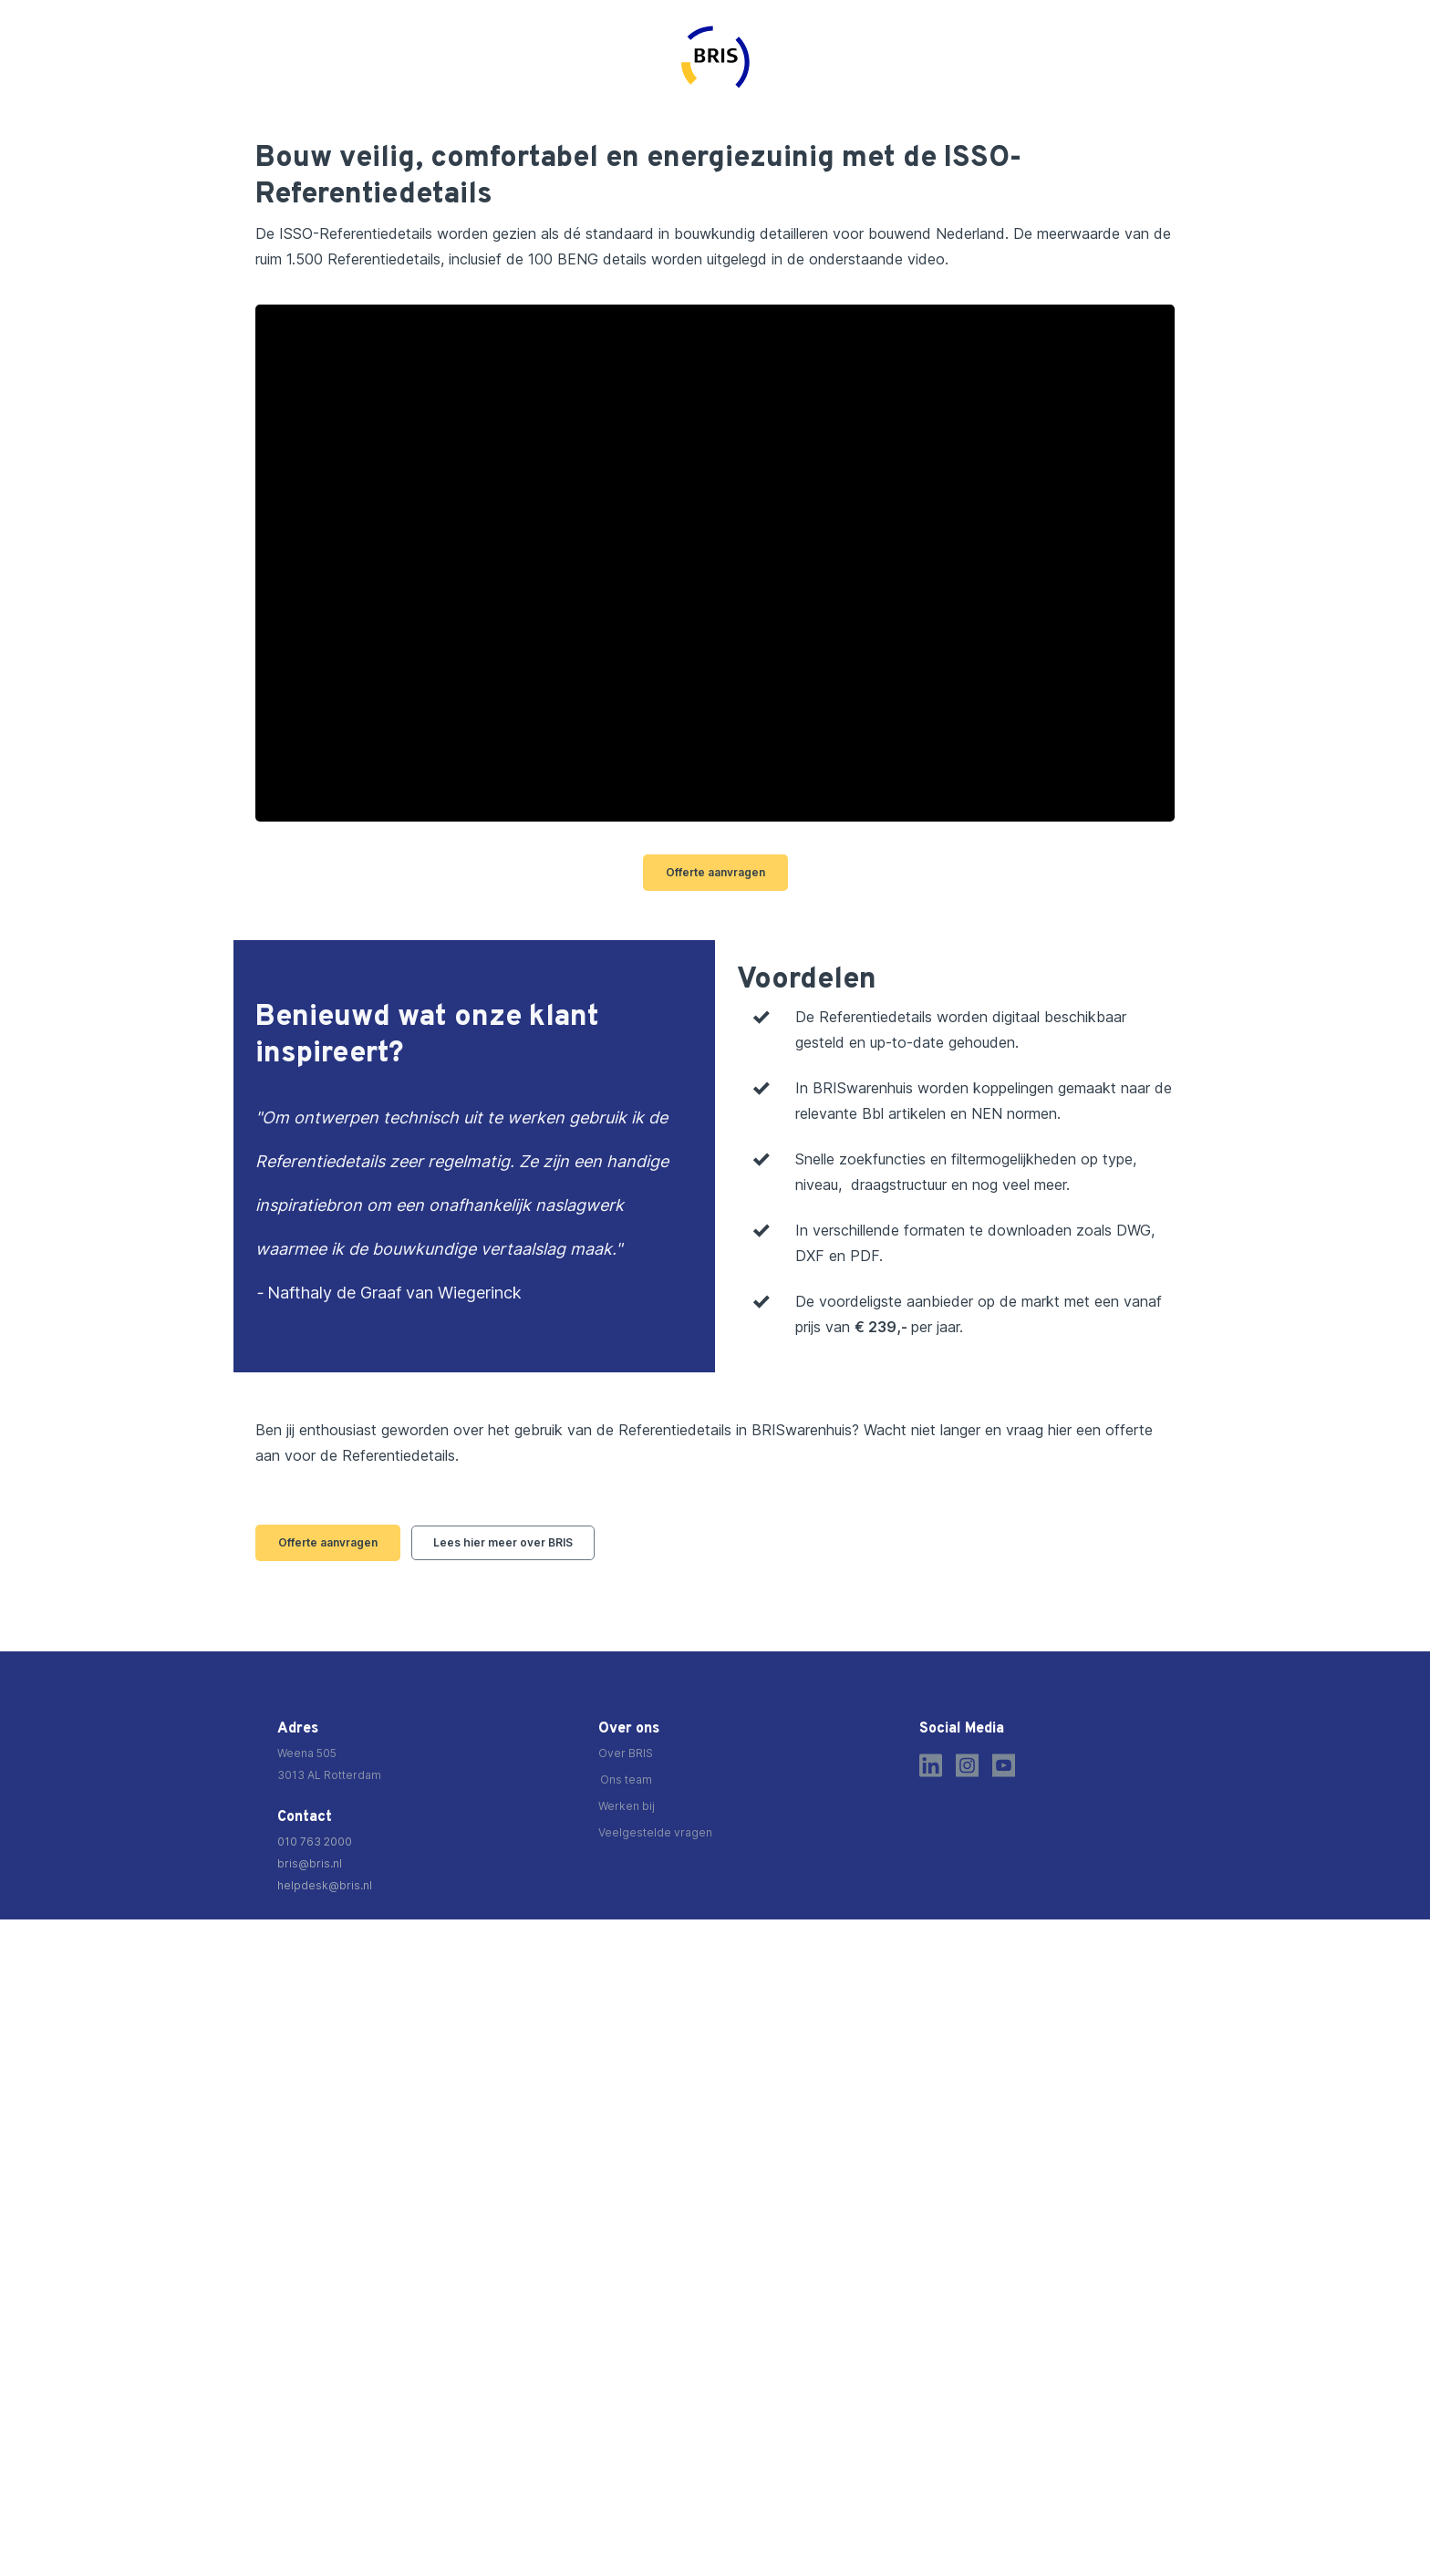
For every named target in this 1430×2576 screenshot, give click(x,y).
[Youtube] (1003, 1765)
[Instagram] (967, 1765)
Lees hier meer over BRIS (503, 1542)
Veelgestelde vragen (655, 1832)
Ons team (626, 1779)
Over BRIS (625, 1753)
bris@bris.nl (309, 1863)
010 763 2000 (314, 1841)
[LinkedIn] (930, 1765)
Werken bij (626, 1806)
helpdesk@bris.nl (324, 1885)
